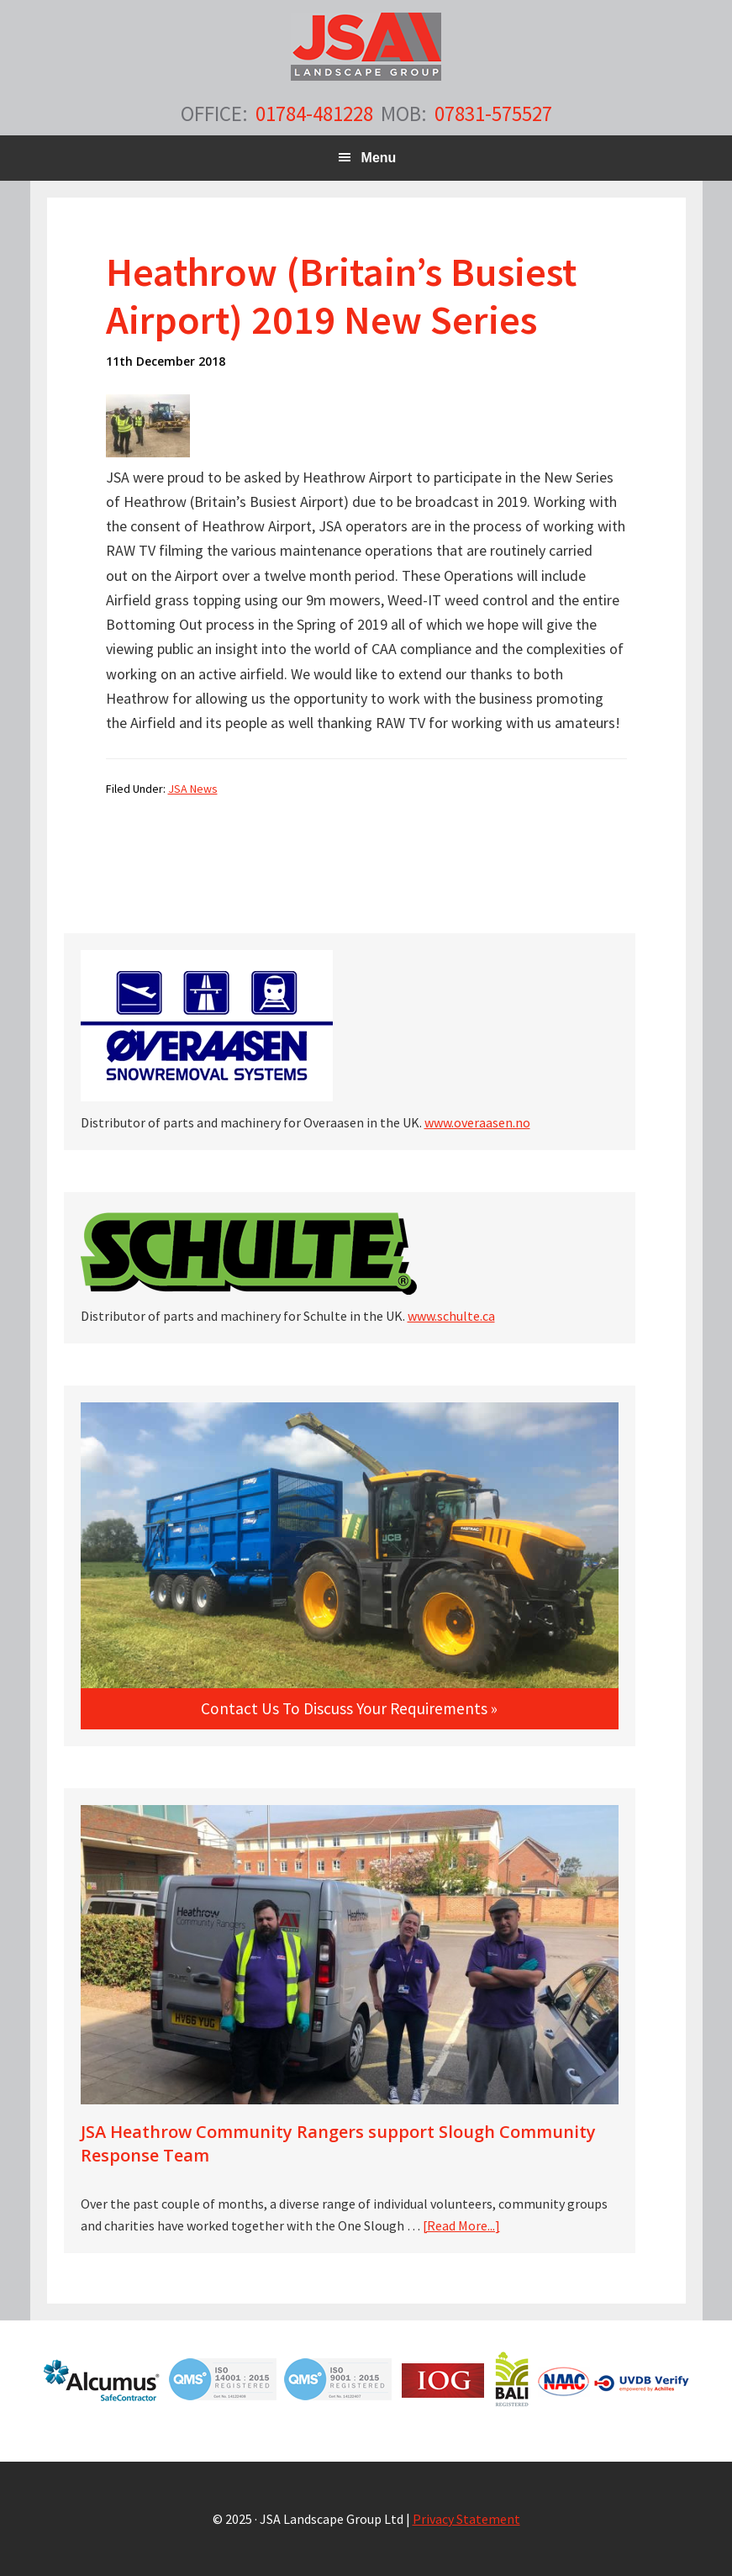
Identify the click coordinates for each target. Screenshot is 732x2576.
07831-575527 (493, 113)
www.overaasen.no (477, 1122)
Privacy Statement (466, 2518)
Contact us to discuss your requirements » (349, 1708)
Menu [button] (379, 157)
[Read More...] (461, 2225)
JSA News (193, 788)
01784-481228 (314, 113)
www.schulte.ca (451, 1315)
